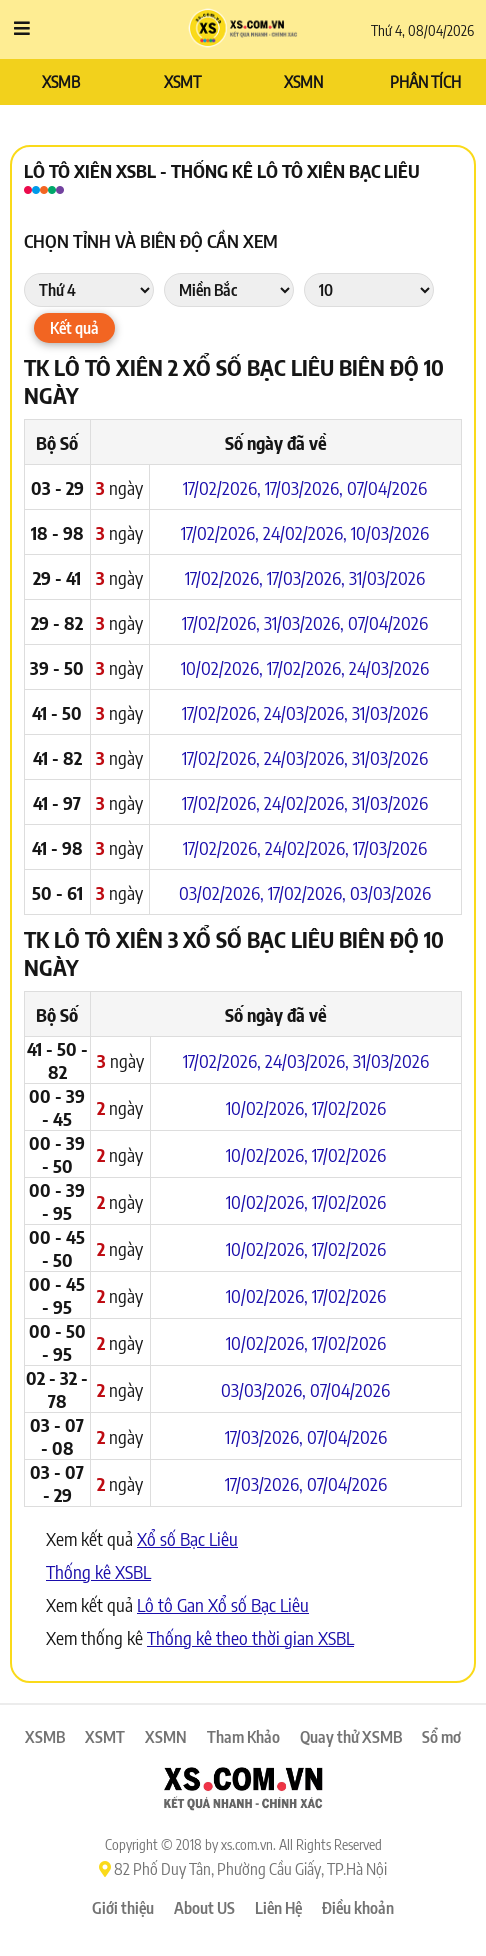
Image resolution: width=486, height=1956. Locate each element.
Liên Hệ (278, 1908)
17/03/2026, (306, 487)
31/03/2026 (387, 577)
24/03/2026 (389, 667)
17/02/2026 (349, 1107)
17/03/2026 (390, 847)
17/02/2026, (224, 487)
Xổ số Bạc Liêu (187, 1538)
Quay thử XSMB (351, 1737)
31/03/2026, (306, 622)
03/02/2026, (223, 892)
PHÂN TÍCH (425, 82)
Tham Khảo (243, 1737)
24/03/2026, (308, 712)
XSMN (303, 82)
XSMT (182, 82)
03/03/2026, (265, 1389)
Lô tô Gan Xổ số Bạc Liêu (223, 1604)
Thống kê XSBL (98, 1571)
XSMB (61, 82)
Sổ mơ (441, 1737)
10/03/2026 (390, 532)
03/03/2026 (390, 892)
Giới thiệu (123, 1908)
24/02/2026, (307, 532)
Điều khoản (358, 1908)
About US (204, 1908)
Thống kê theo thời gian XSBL (250, 1637)
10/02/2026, (224, 667)
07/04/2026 (387, 487)
